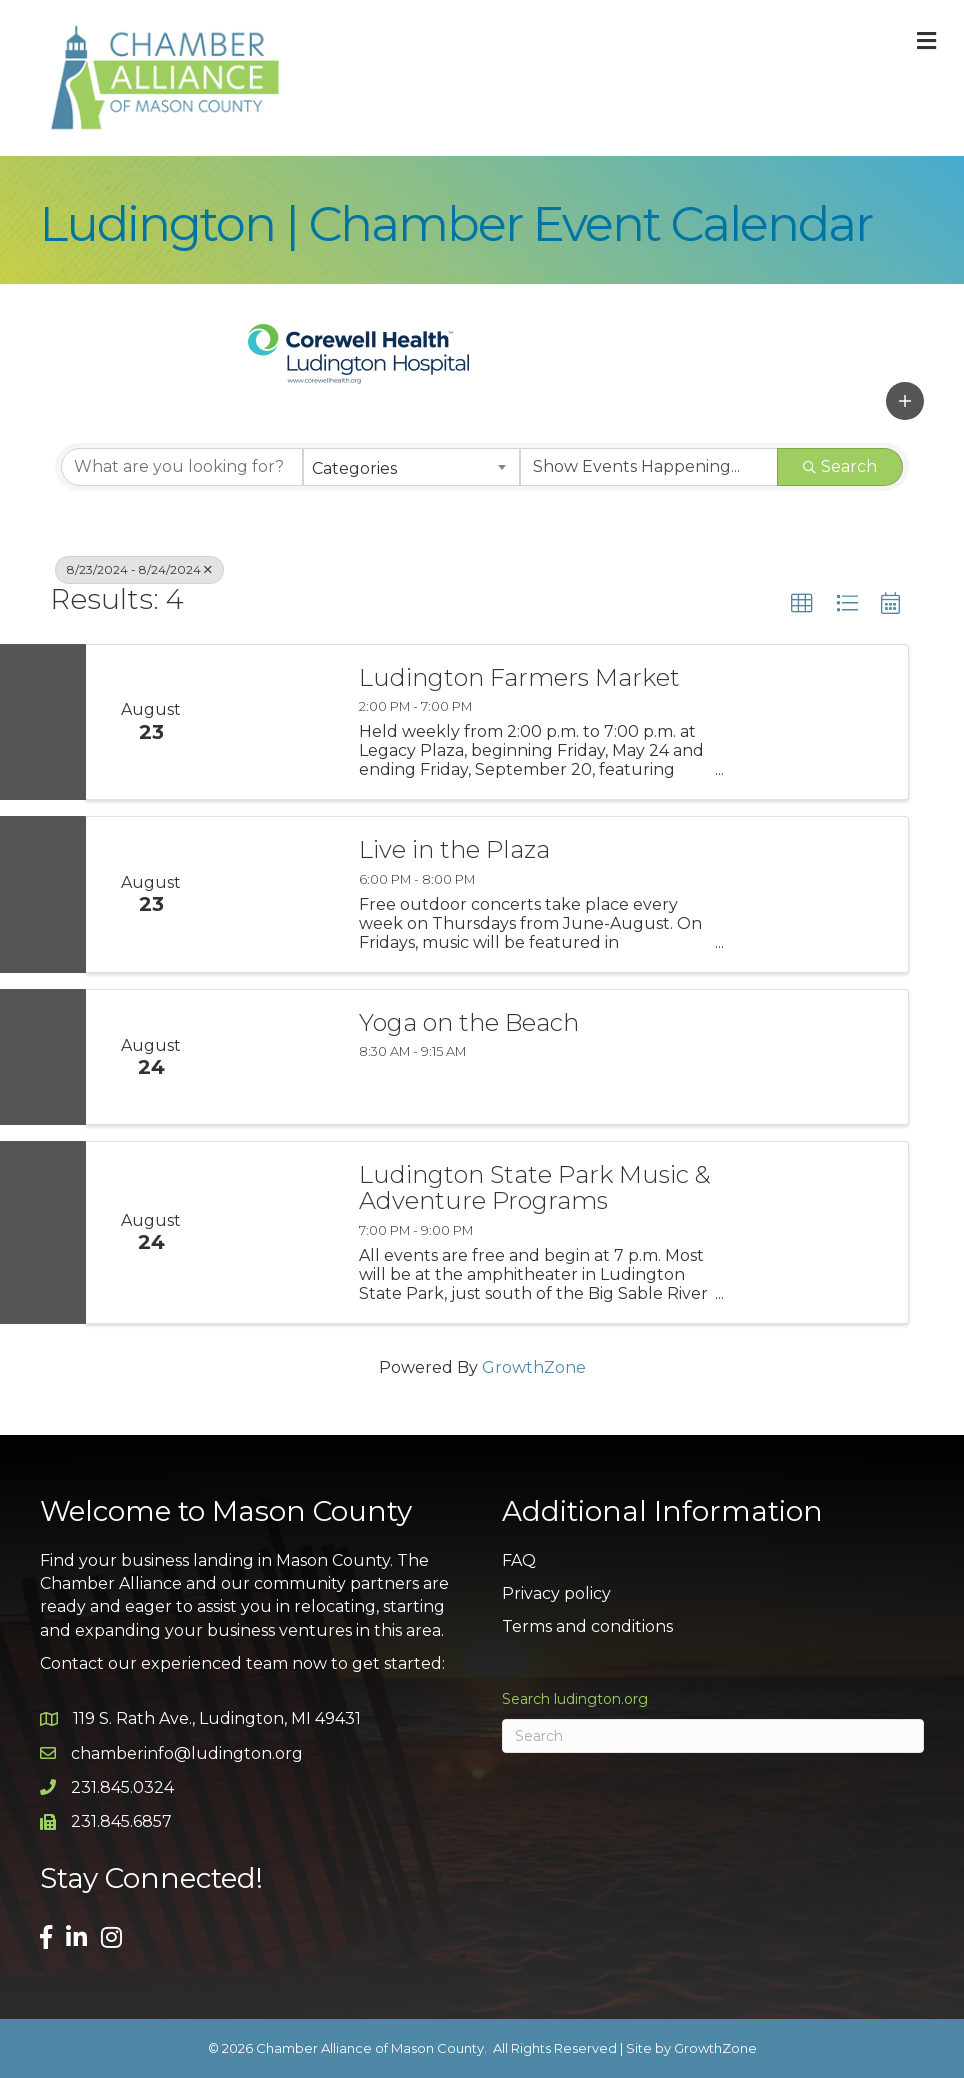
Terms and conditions (587, 1626)
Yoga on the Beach (469, 1023)
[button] (905, 401)
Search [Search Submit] (840, 466)
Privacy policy (556, 1593)
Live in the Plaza (454, 850)
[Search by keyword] (182, 467)
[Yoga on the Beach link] (277, 1057)
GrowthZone (534, 1367)
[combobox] (411, 467)
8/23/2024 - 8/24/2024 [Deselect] (139, 569)
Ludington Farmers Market (519, 678)
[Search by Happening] (649, 467)
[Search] (713, 1736)
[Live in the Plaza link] (277, 894)
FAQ (519, 1560)
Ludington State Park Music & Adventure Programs (535, 1188)
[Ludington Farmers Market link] (277, 722)
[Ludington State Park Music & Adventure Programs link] (277, 1232)
